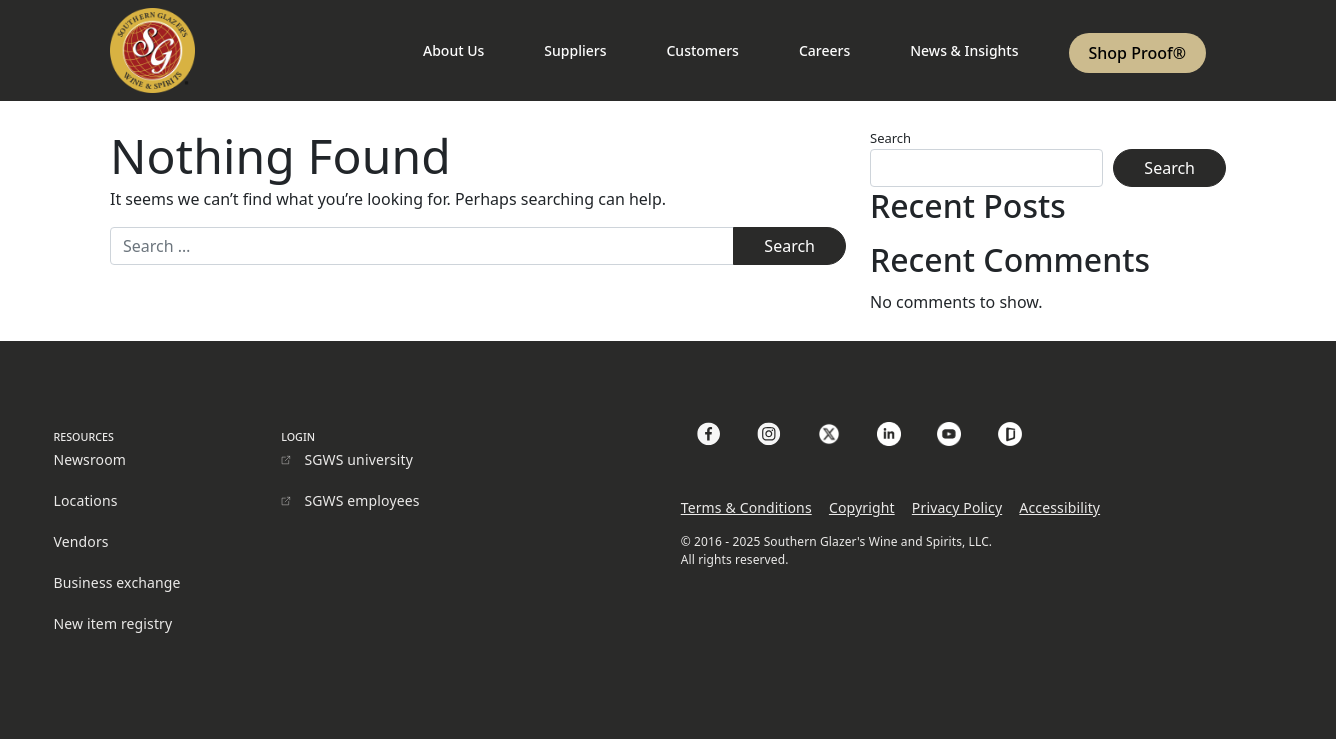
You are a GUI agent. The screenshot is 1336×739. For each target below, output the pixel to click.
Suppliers (575, 50)
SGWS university (358, 459)
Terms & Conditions (746, 507)
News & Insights (964, 50)
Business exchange (116, 582)
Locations (85, 500)
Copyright (862, 507)
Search (890, 138)
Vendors (80, 541)
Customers (702, 50)
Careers (824, 50)
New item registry (112, 623)
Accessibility (1059, 507)
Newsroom (89, 459)
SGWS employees (361, 500)
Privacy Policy (957, 507)
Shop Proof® (1137, 53)
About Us (453, 50)
